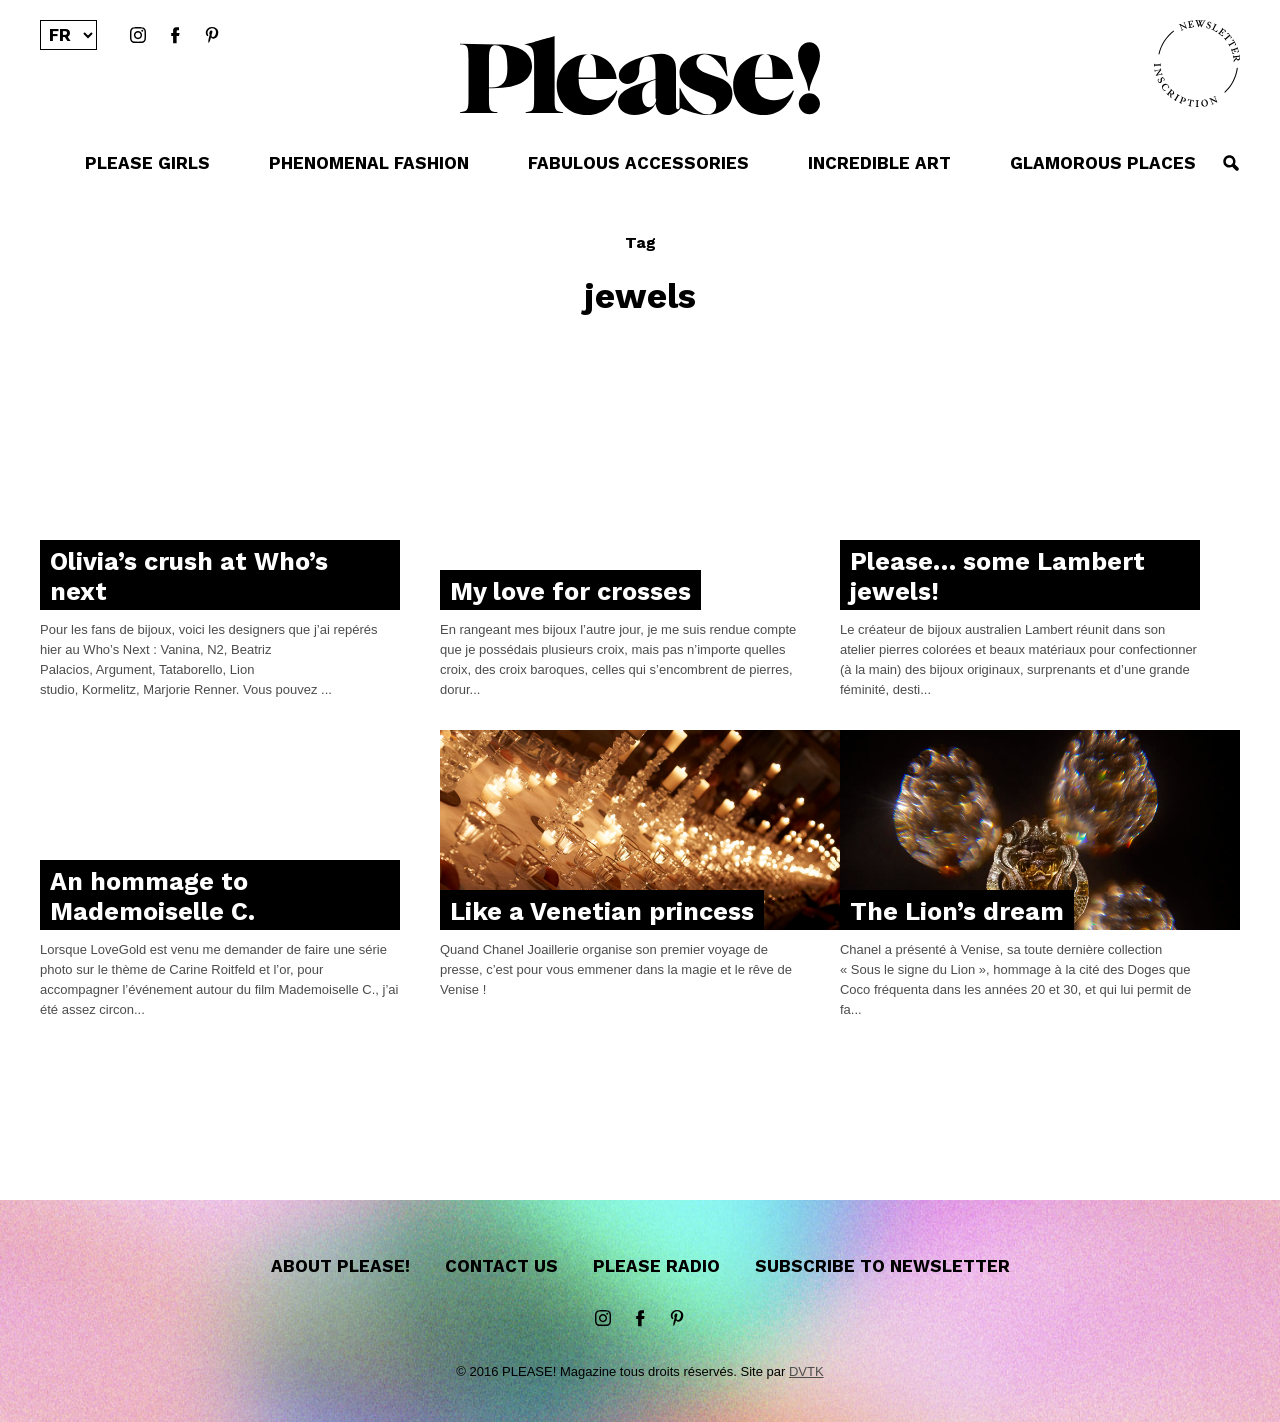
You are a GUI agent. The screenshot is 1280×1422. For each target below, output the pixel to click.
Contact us (501, 1266)
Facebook (175, 36)
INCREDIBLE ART (879, 163)
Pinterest (212, 36)
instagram (138, 36)
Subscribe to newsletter (882, 1266)
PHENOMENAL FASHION (369, 163)
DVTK (806, 1371)
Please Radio (656, 1266)
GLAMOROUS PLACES (1103, 163)
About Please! (340, 1266)
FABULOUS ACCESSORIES (638, 163)
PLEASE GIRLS (147, 163)
